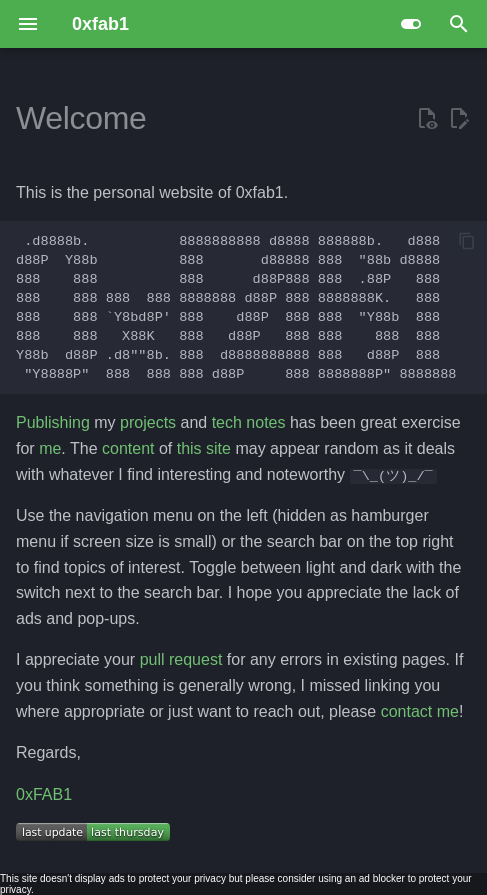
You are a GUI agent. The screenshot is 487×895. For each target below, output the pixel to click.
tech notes (249, 422)
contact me (420, 710)
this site (204, 448)
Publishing (53, 422)
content (128, 448)
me (50, 448)
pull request (181, 659)
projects (148, 422)
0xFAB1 (44, 794)
